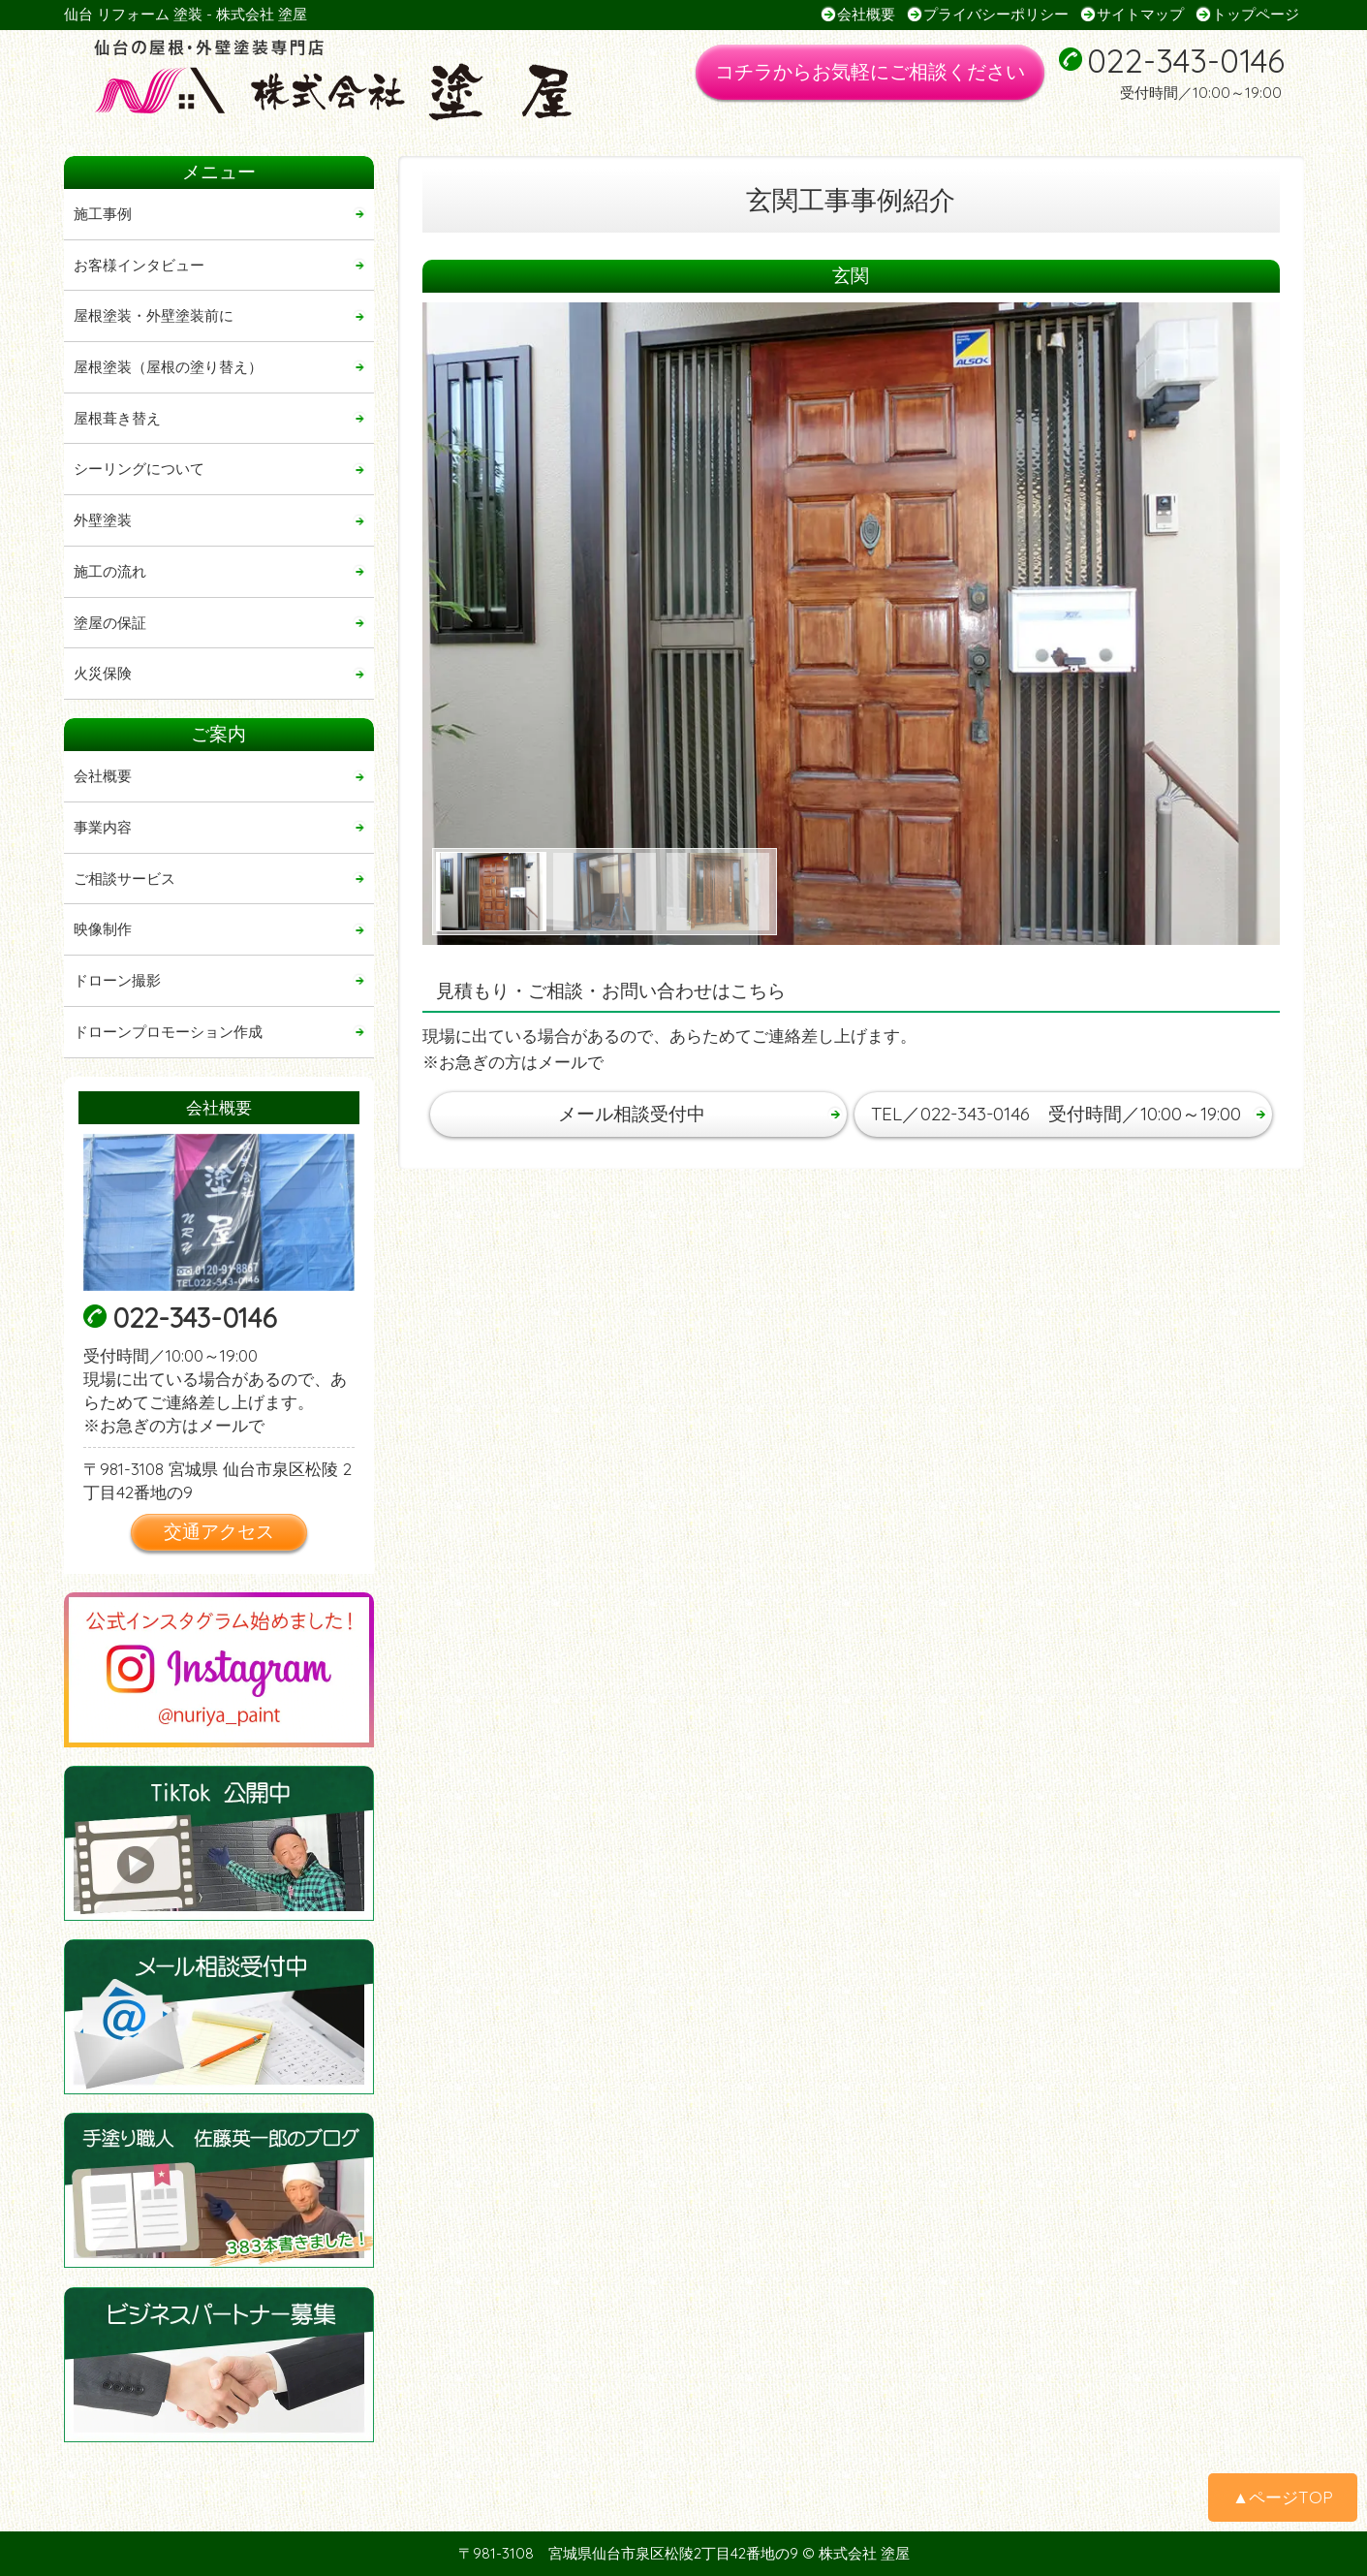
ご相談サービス (124, 878)
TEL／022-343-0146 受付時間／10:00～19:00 (1056, 1113)
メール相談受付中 (631, 1113)
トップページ (1255, 14)
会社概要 (866, 14)
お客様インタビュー (139, 265)
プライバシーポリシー (996, 14)
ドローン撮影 (117, 980)
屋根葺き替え (117, 418)
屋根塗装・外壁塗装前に (153, 315)
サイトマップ (1140, 14)
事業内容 (103, 827)
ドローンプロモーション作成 (168, 1031)
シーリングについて (139, 468)
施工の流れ (110, 571)
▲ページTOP (1282, 2497)
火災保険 (103, 673)
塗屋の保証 (110, 622)
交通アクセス (219, 1531)
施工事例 (103, 213)
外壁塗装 (103, 520)
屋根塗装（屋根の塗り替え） (168, 367)
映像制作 (103, 929)
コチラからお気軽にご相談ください (870, 71)
